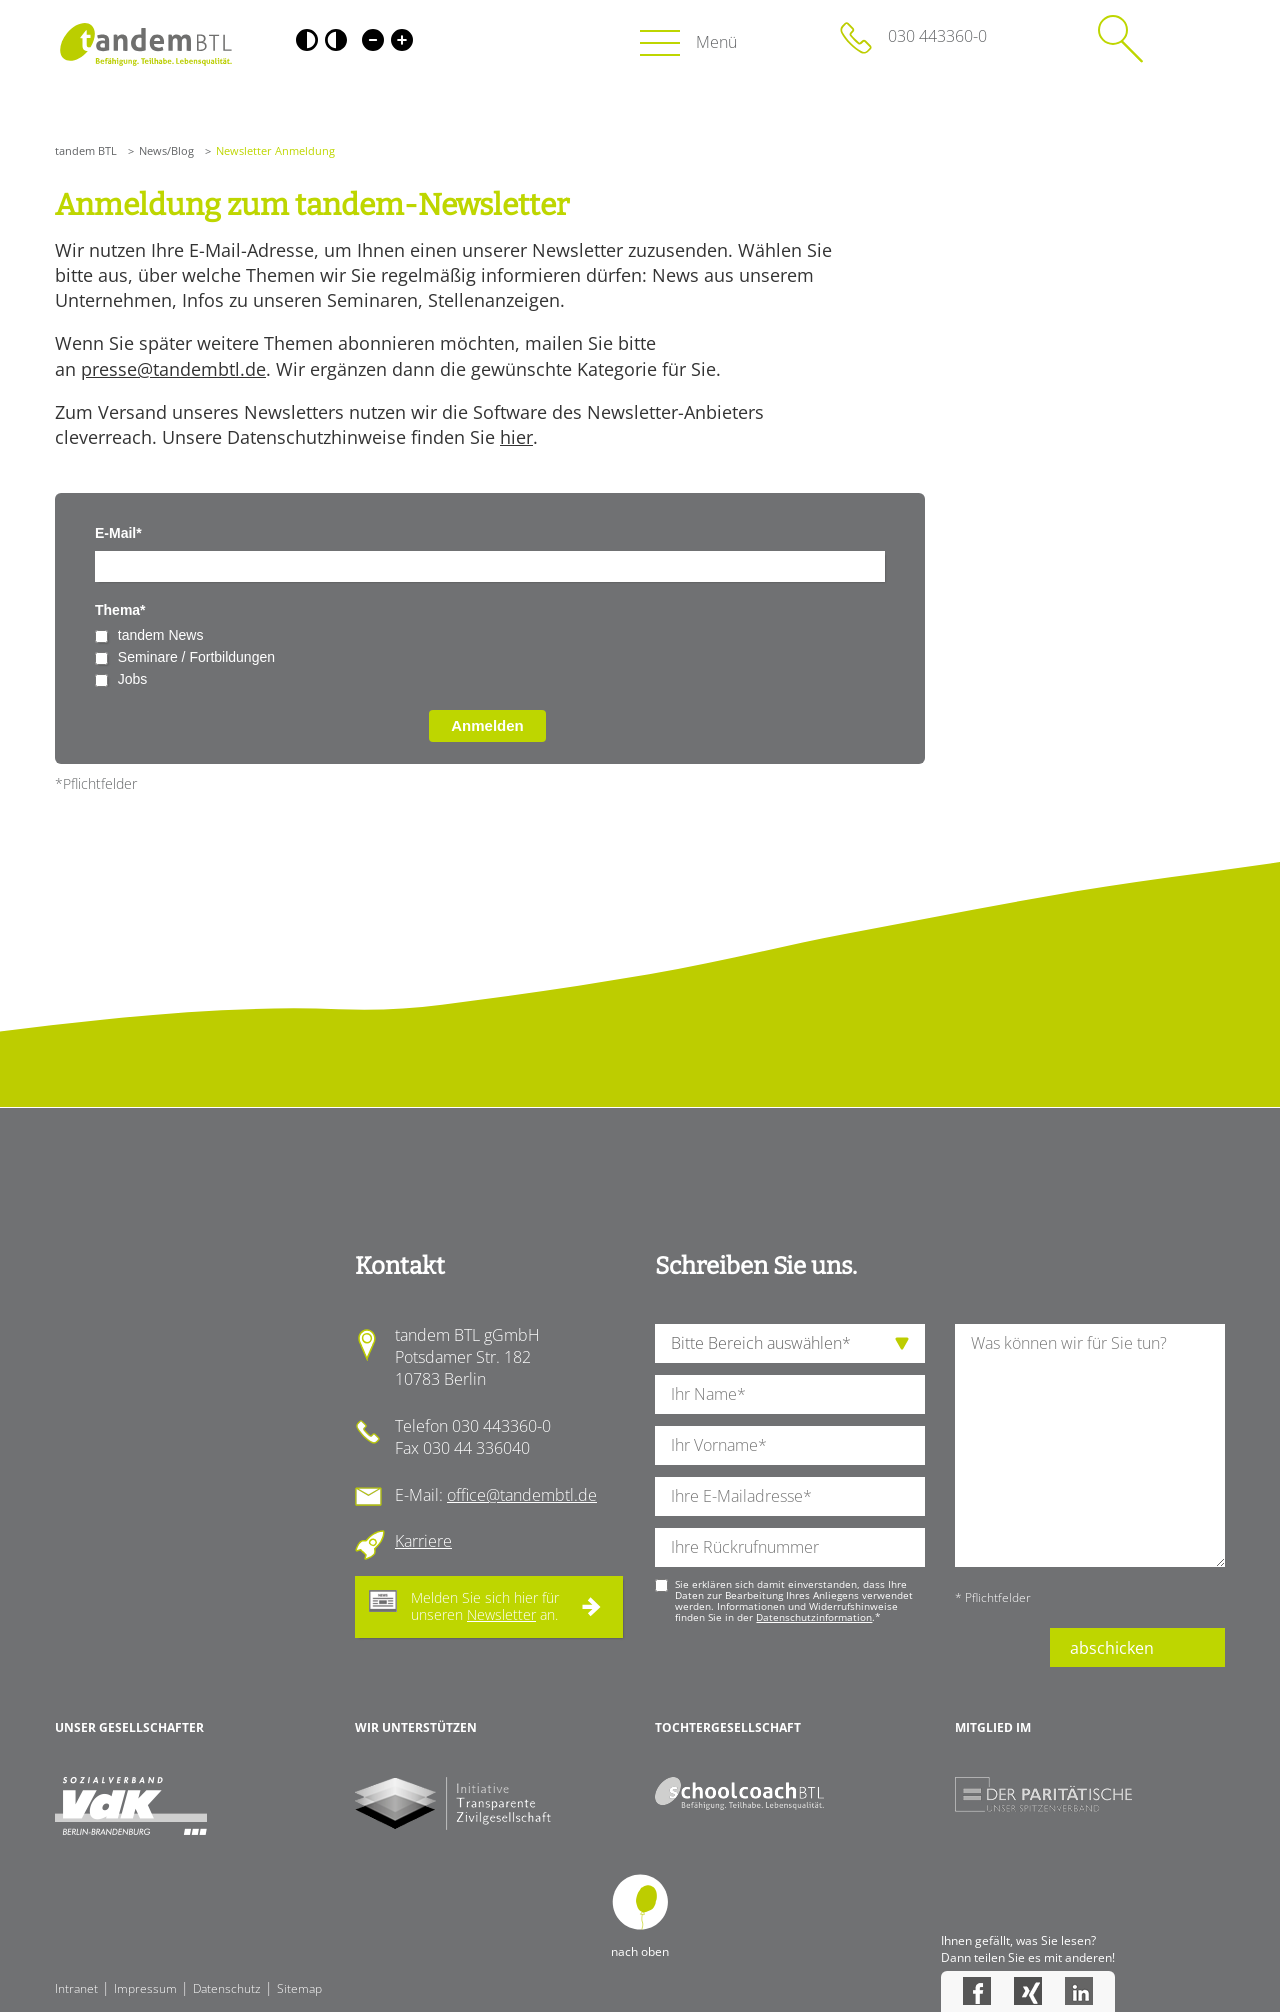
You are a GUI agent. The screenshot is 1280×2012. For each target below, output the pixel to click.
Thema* (120, 610)
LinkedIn (1079, 1991)
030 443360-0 (937, 36)
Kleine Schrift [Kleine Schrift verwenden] (373, 40)
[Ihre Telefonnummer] (790, 1547)
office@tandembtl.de (522, 1495)
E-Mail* (118, 533)
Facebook (977, 1991)
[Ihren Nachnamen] (790, 1394)
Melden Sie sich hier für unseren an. (485, 1606)
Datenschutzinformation (814, 1617)
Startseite (145, 44)
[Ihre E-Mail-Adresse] (790, 1496)
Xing (1028, 1991)
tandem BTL (86, 150)
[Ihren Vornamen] (790, 1445)
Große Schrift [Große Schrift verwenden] (402, 40)
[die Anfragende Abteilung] (790, 1343)
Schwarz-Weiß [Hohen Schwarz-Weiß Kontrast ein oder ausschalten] (307, 40)
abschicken (1112, 1648)
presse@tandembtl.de (173, 369)
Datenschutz (227, 1988)
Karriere (423, 1541)
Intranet (76, 1988)
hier (516, 437)
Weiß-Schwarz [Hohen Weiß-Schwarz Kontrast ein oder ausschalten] (336, 40)
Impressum (145, 1988)
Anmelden (487, 725)
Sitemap (299, 1988)
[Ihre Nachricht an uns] (1090, 1445)
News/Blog (166, 150)
